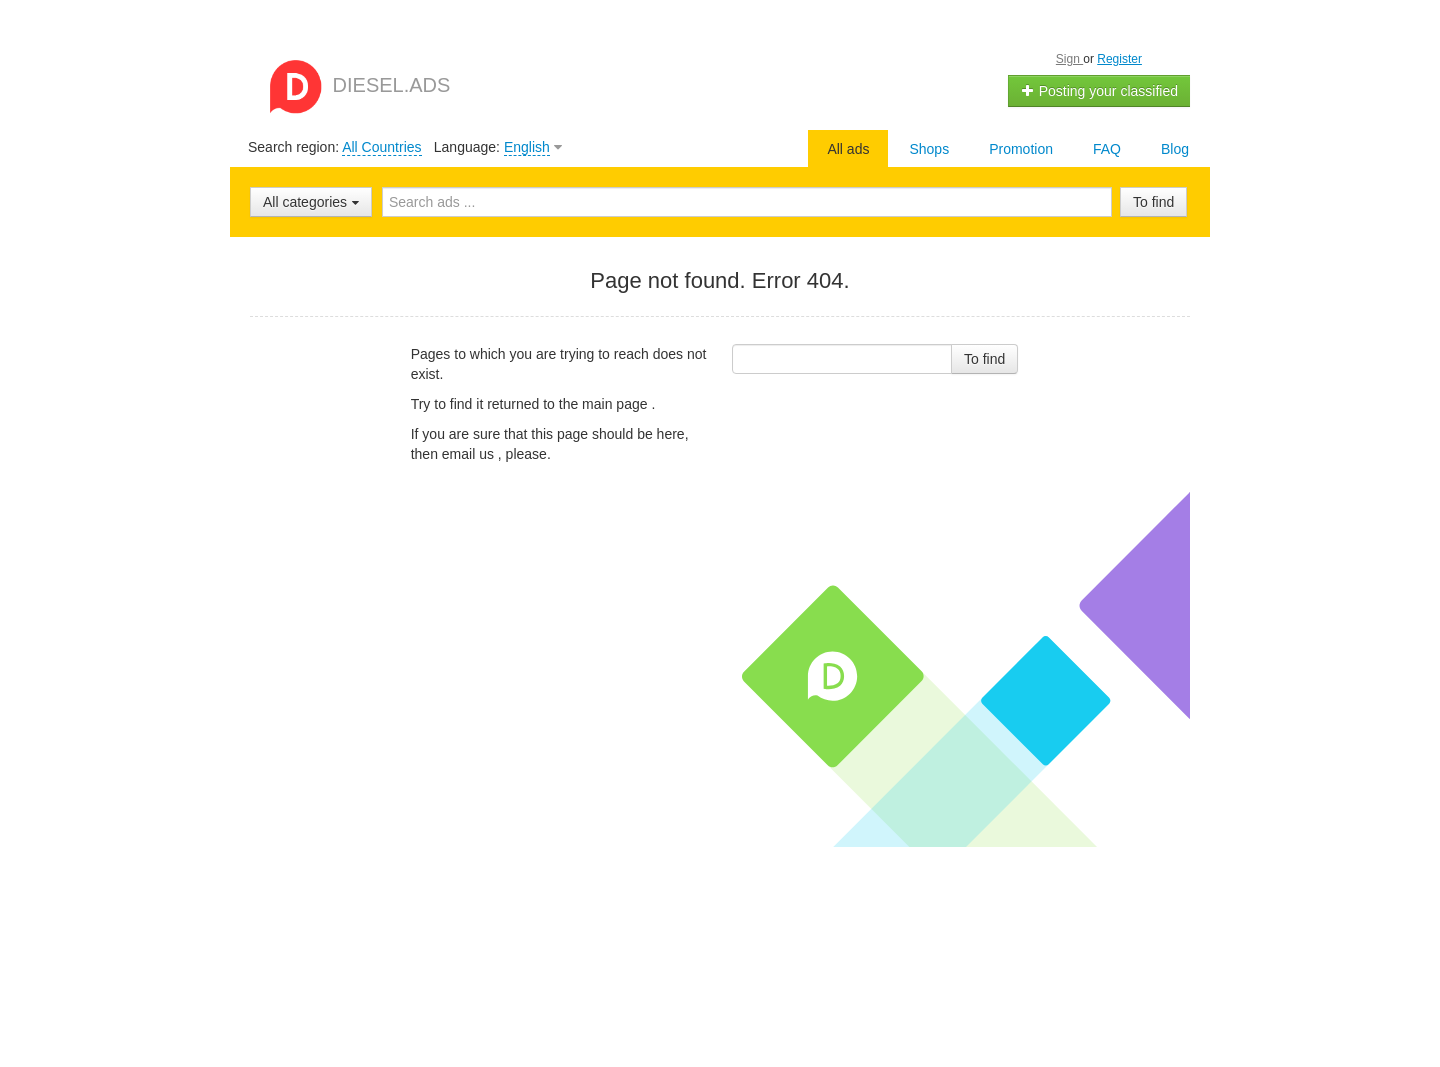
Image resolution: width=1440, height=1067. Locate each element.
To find (1153, 202)
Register (1119, 59)
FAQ (1107, 149)
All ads (848, 149)
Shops (929, 149)
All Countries (381, 147)
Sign (1069, 59)
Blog (1175, 149)
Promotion (1021, 149)
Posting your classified (1099, 91)
